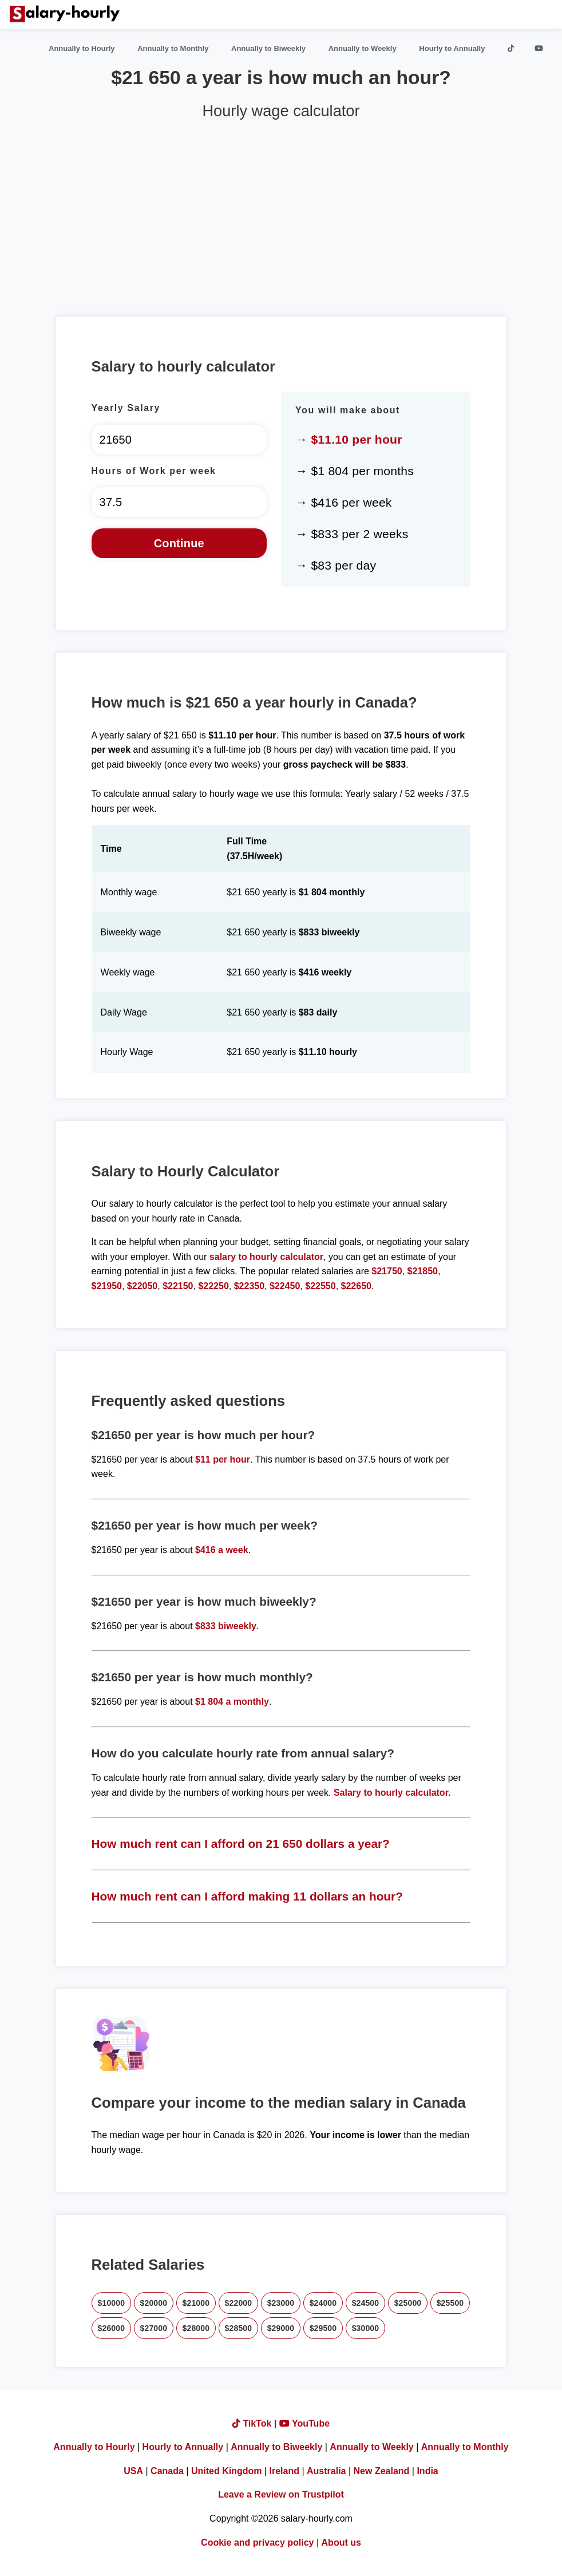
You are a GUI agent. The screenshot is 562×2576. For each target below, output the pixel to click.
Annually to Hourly (82, 48)
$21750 (386, 1271)
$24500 (365, 2303)
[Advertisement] (281, 213)
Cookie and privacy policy (257, 2542)
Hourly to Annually (452, 48)
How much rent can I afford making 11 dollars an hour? (247, 1896)
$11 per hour (222, 1459)
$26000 (111, 2328)
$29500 (323, 2328)
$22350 (249, 1286)
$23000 (281, 2303)
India (427, 2471)
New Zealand (382, 2471)
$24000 (323, 2303)
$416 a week (221, 1550)
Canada (167, 2471)
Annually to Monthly (172, 48)
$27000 (154, 2328)
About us (341, 2542)
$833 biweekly (225, 1626)
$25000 (408, 2303)
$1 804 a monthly (232, 1701)
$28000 (196, 2328)
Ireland (284, 2471)
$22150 (178, 1286)
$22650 (356, 1286)
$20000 (154, 2303)
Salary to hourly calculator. (392, 1792)
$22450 (285, 1286)
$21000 (196, 2303)
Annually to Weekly (363, 48)
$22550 (320, 1286)
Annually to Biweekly (268, 48)
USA (133, 2471)
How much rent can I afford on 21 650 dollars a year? (241, 1843)
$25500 (450, 2303)
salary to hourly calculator (266, 1257)
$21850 (422, 1271)
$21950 (107, 1286)
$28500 (238, 2328)
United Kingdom (226, 2471)
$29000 (281, 2328)
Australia (326, 2471)
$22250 (213, 1286)
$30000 (365, 2328)
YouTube (304, 2423)
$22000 (238, 2303)
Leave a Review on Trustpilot (281, 2494)
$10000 (111, 2303)
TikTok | (255, 2423)
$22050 (142, 1286)
